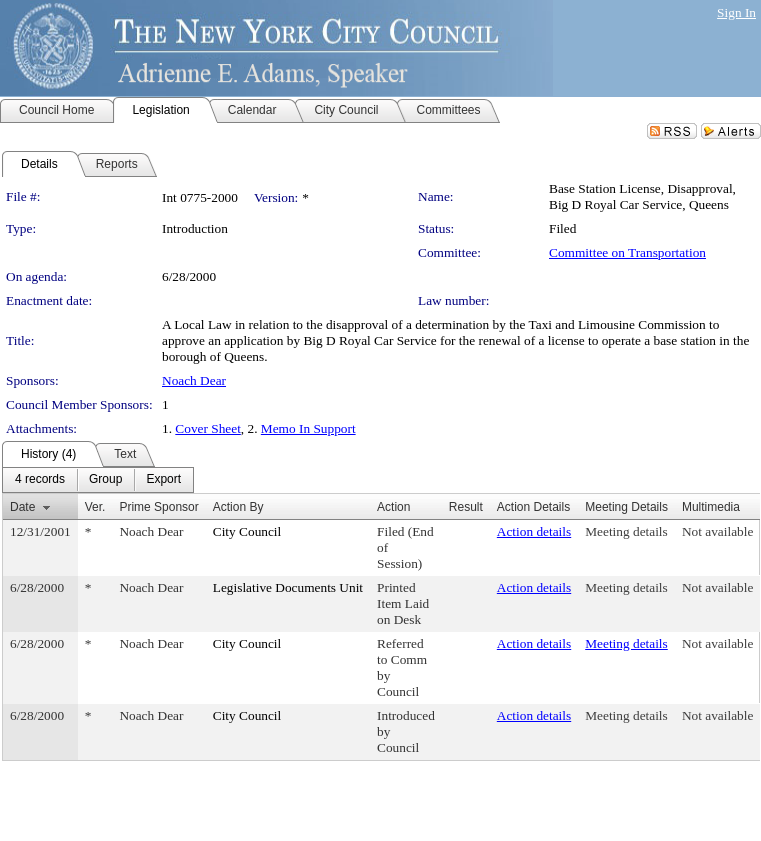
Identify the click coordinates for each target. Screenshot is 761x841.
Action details (534, 531)
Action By (238, 507)
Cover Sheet (208, 428)
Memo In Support (308, 428)
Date (22, 507)
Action (393, 507)
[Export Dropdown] (163, 480)
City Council (247, 531)
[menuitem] (40, 480)
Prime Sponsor (158, 507)
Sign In (736, 12)
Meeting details (626, 531)
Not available (717, 531)
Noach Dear (194, 380)
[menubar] (98, 480)
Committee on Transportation (627, 252)
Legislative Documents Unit (288, 587)
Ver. (95, 507)
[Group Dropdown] (105, 480)
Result (466, 507)
